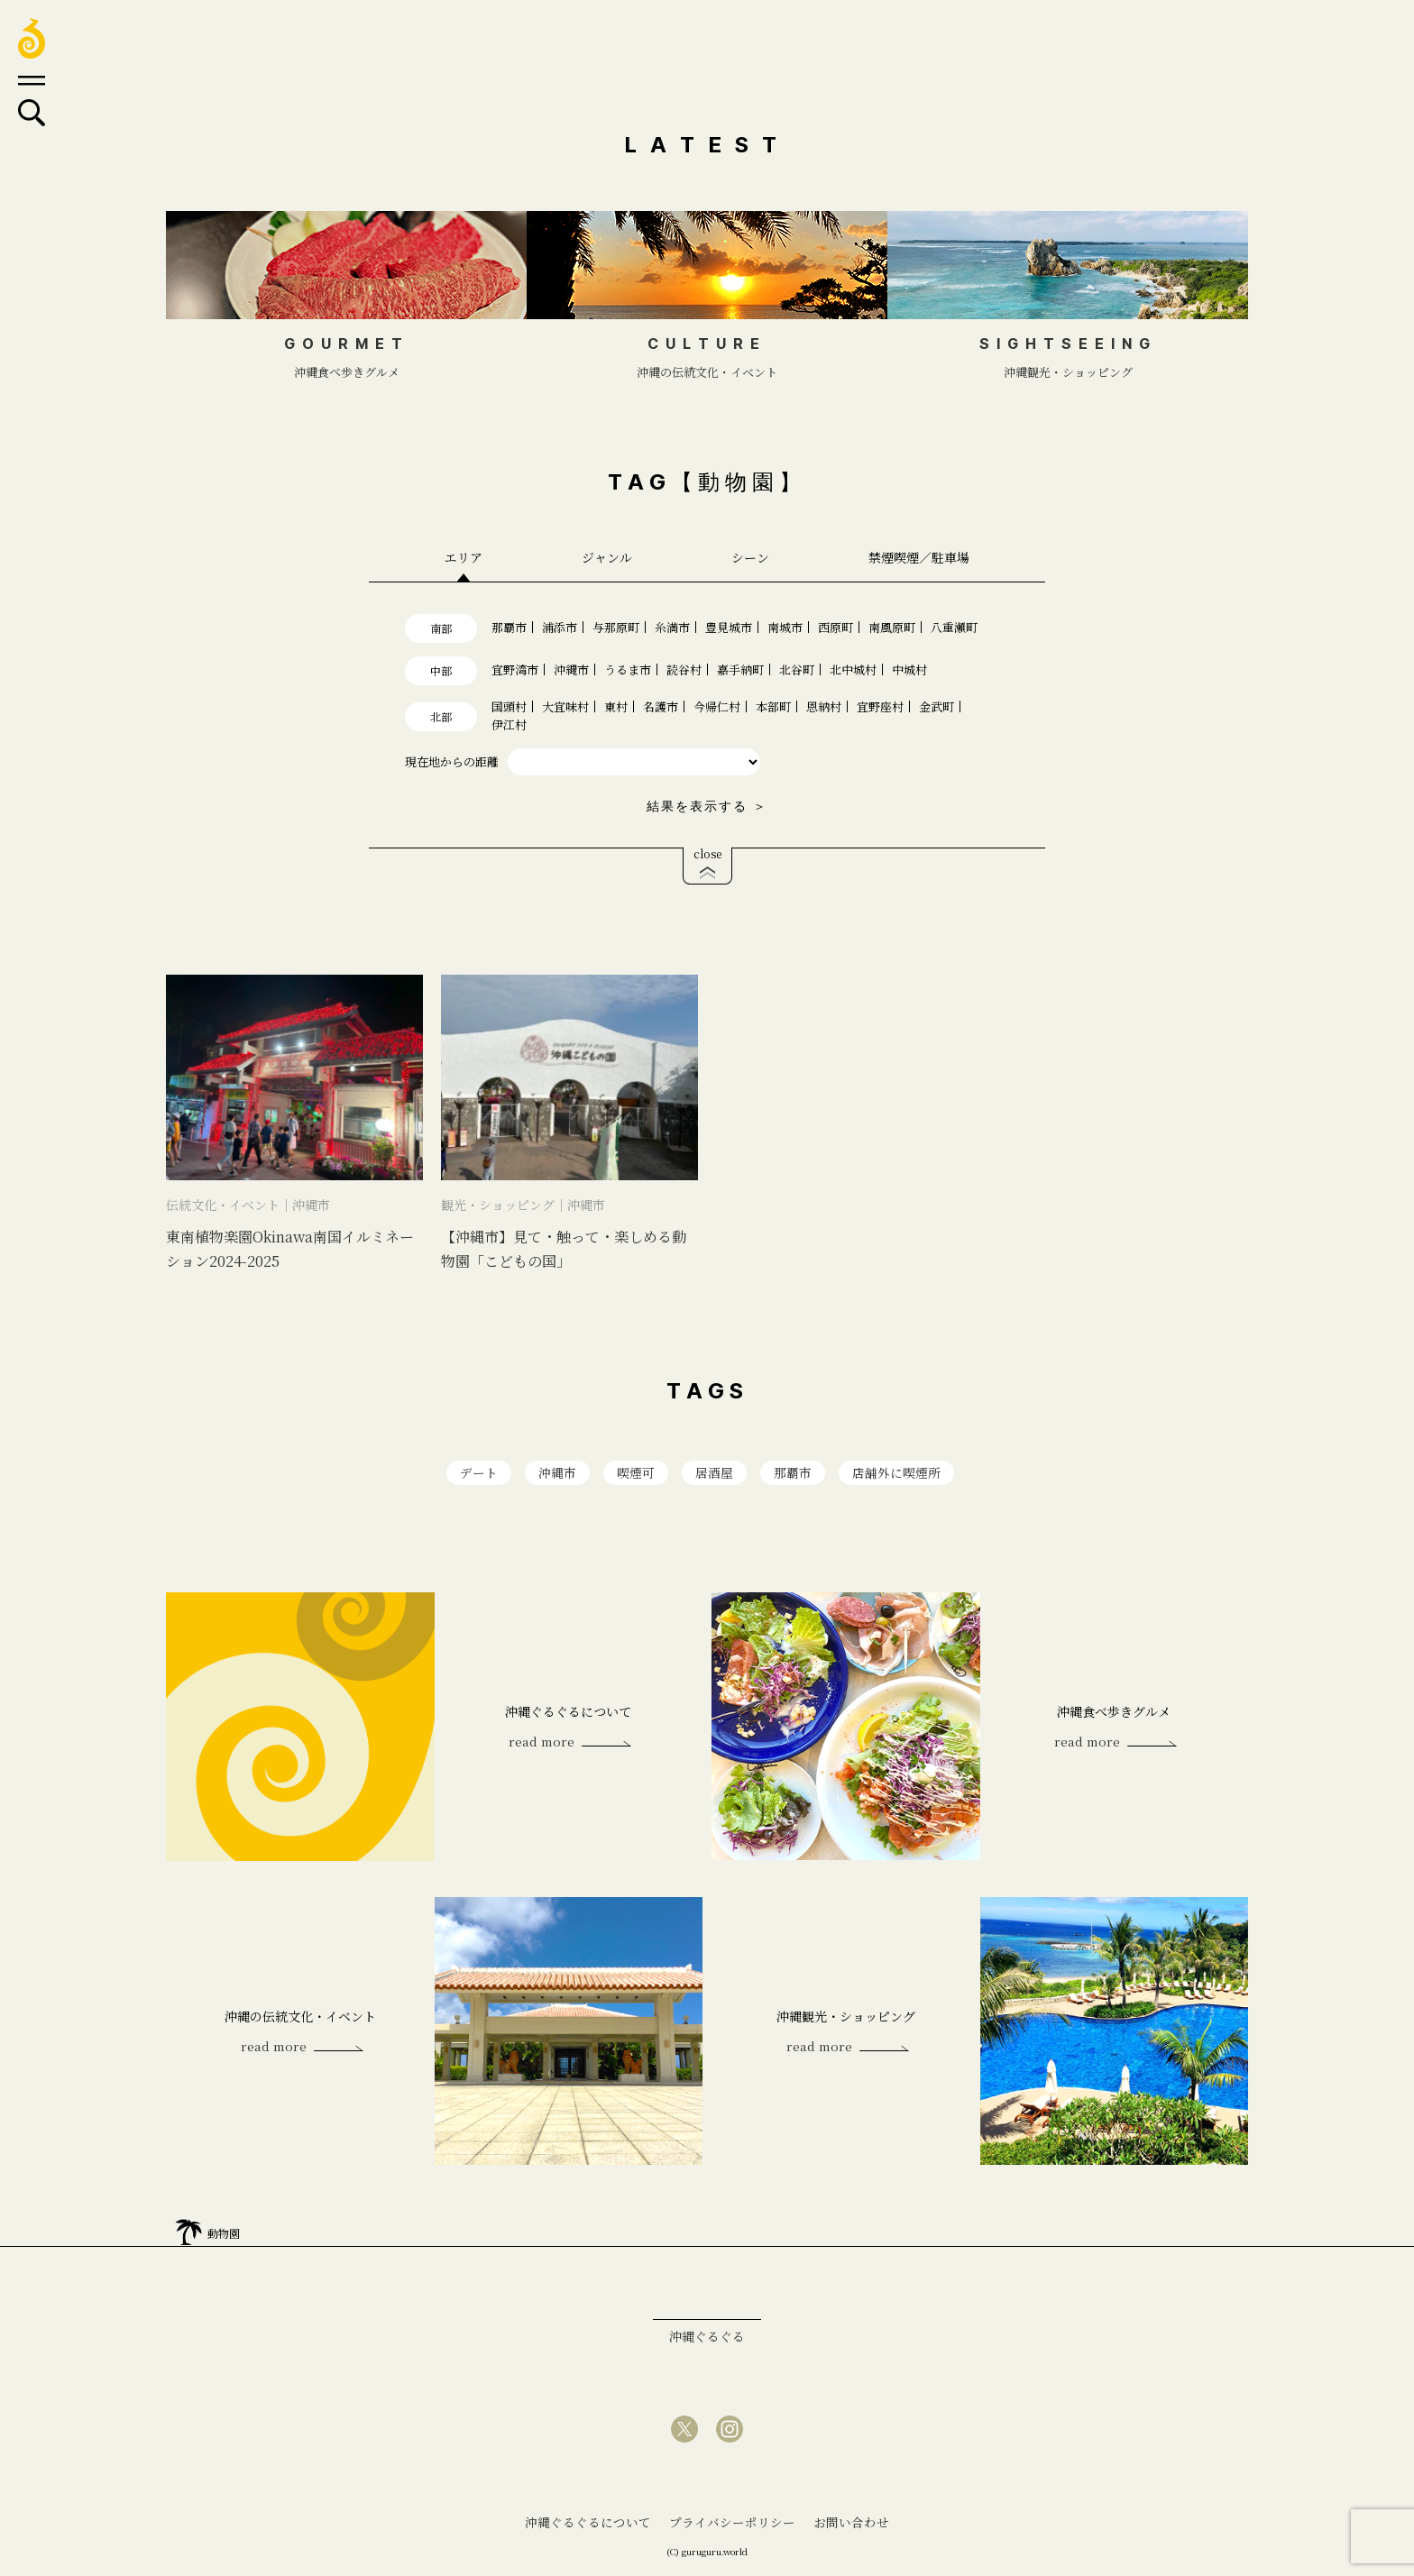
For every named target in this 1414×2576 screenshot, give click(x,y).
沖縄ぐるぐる (707, 2338)
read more (539, 1743)
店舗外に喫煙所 (896, 1473)
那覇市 (793, 1473)
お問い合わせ (851, 2523)
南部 (441, 628)
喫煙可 (636, 1473)
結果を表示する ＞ (707, 806)
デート (479, 1473)
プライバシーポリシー (732, 2523)
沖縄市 (557, 1473)
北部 (441, 716)
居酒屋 (714, 1473)
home (188, 2229)
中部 (441, 670)
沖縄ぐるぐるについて (588, 2523)
